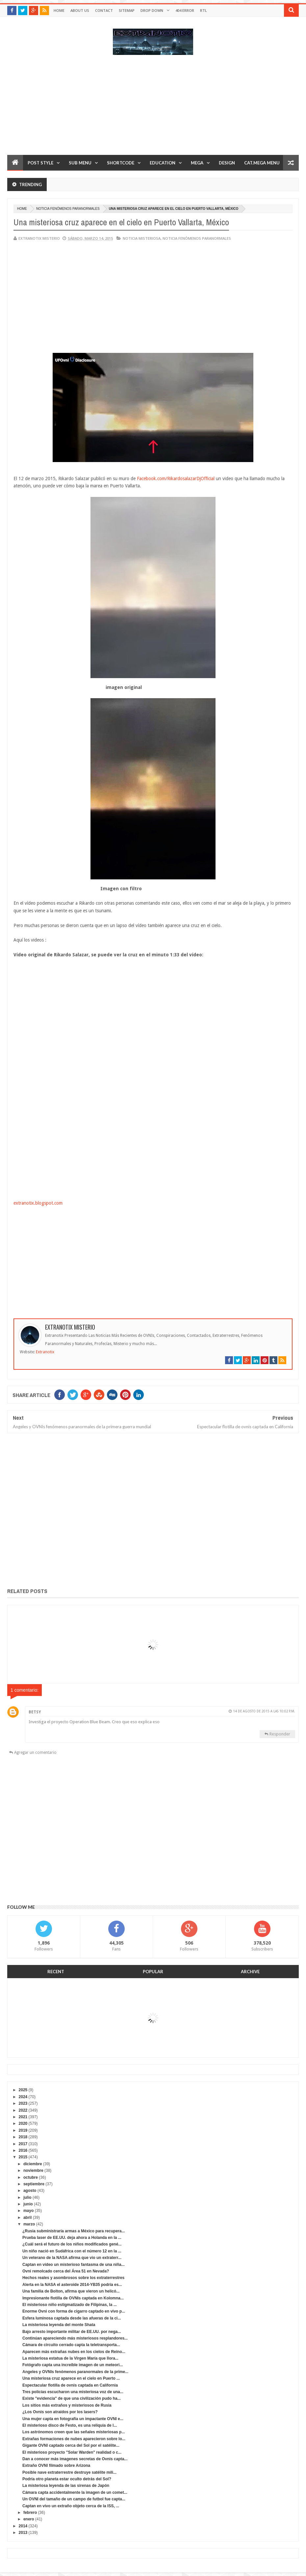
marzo (29, 2224)
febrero (30, 2512)
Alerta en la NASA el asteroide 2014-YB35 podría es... (72, 2284)
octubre (30, 2177)
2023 (23, 2103)
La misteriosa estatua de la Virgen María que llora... (70, 2358)
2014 (23, 2526)
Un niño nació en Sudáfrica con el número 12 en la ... (71, 2251)
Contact (104, 10)
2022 (23, 2110)
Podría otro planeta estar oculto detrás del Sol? (66, 2479)
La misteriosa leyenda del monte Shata (58, 2324)
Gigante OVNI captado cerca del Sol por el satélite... (70, 2445)
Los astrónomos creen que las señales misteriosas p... (73, 2432)
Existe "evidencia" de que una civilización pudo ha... (71, 2398)
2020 (23, 2123)
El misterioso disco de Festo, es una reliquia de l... (69, 2425)
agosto (29, 2190)
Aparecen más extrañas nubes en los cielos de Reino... (73, 2351)
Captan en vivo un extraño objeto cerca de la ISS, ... (70, 2506)
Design (227, 162)
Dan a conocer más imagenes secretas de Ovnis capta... (74, 2459)
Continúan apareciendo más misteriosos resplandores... (75, 2338)
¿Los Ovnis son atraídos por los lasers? (60, 2412)
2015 (23, 2157)
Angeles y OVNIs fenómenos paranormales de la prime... (75, 2371)
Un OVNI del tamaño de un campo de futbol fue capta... (73, 2499)
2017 (23, 2144)
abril (27, 2217)
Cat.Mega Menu (262, 162)
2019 (23, 2130)
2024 (23, 2097)
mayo (28, 2210)
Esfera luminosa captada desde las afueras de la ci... (71, 2318)
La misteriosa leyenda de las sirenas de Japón (65, 2485)
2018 (23, 2137)
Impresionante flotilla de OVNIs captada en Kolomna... (73, 2298)
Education (162, 162)
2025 (23, 2090)
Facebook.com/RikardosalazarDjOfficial (176, 478)
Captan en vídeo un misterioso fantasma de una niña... (73, 2264)
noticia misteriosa (142, 238)
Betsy (35, 1712)
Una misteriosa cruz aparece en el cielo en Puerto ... (71, 2378)
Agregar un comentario (35, 1752)
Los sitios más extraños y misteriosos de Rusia (67, 2405)
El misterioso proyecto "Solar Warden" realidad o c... (71, 2452)
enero (28, 2519)
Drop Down (151, 10)
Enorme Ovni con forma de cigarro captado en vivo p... (73, 2311)
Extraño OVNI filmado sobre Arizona (56, 2465)
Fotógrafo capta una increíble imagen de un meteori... (72, 2365)
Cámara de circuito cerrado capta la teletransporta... (71, 2345)
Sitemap (127, 10)
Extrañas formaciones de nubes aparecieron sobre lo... (73, 2439)
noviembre (33, 2170)
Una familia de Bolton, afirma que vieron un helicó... (70, 2291)
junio (28, 2204)
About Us (79, 10)
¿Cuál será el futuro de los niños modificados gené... (71, 2244)
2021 (23, 2117)
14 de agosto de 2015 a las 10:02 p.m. (264, 1711)
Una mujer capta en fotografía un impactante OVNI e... (72, 2419)
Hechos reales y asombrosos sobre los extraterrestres (73, 2277)
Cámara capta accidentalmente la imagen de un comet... (74, 2492)
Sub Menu (80, 162)
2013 (23, 2532)
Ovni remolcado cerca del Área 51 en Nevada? (65, 2271)
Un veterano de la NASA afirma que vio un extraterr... (71, 2257)
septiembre (33, 2184)
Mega (197, 162)
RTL (203, 10)
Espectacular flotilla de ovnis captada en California (70, 2385)
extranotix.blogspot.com (38, 1203)
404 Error (184, 10)
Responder (279, 1733)
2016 (23, 2150)
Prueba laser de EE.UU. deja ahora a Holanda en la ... (71, 2237)
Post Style (40, 162)
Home (59, 10)
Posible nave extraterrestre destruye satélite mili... (69, 2472)
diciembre (32, 2164)
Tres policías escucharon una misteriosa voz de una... (72, 2392)
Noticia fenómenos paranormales (68, 208)
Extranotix (45, 1352)
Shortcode (120, 162)
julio (27, 2197)
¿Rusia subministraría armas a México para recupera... (73, 2231)
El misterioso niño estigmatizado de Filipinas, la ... (69, 2304)
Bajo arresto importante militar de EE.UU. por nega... (71, 2331)
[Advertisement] (153, 108)
